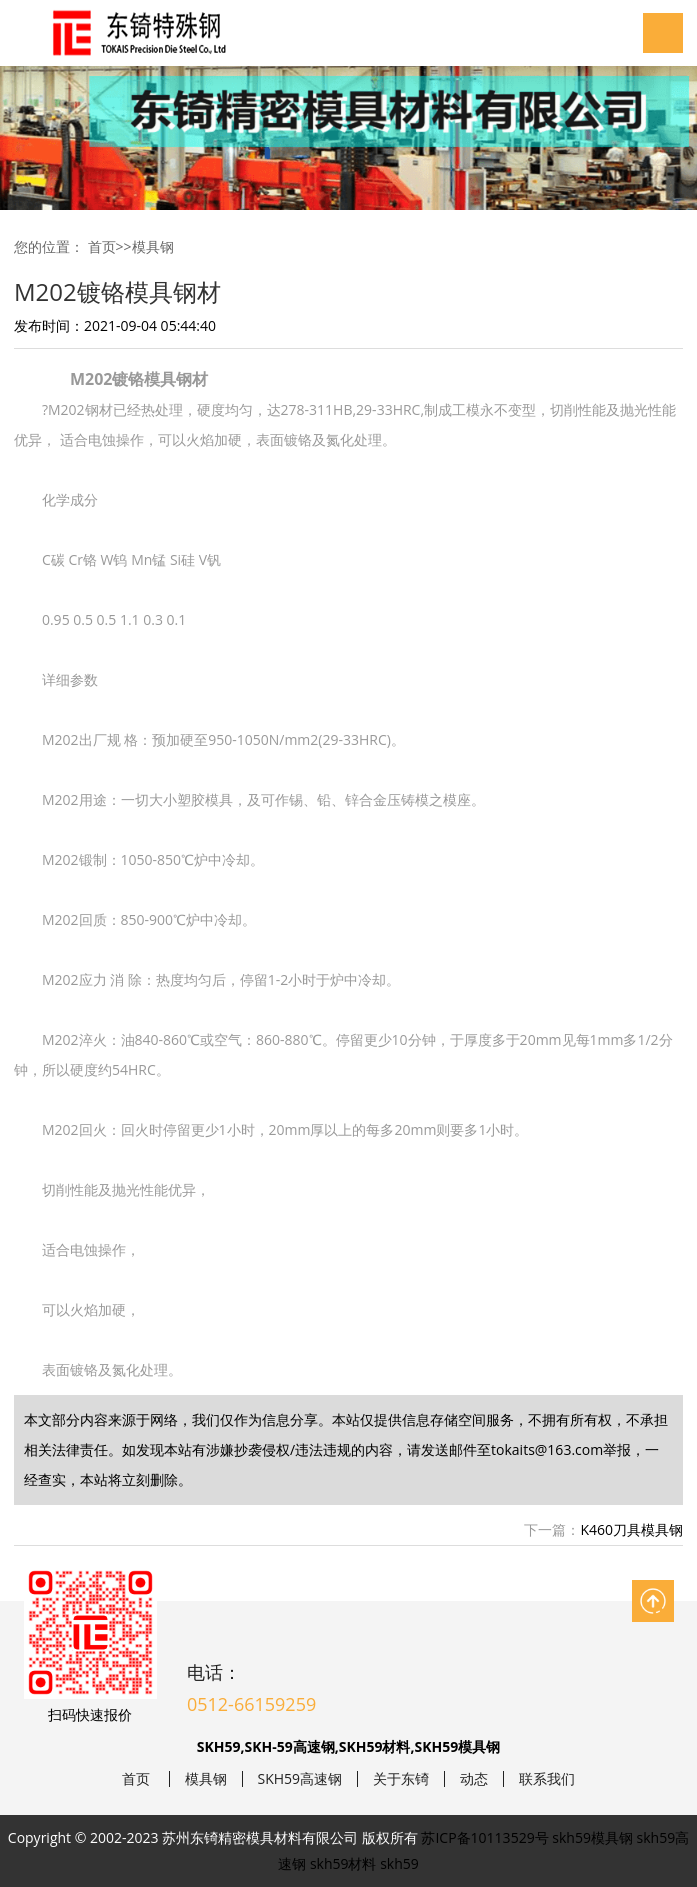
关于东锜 (401, 1779)
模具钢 (153, 246)
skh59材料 (343, 1863)
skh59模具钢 (592, 1837)
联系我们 (547, 1779)
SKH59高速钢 (300, 1779)
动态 (474, 1779)
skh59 (399, 1863)
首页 (102, 246)
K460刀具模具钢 (631, 1529)
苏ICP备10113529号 (484, 1837)
